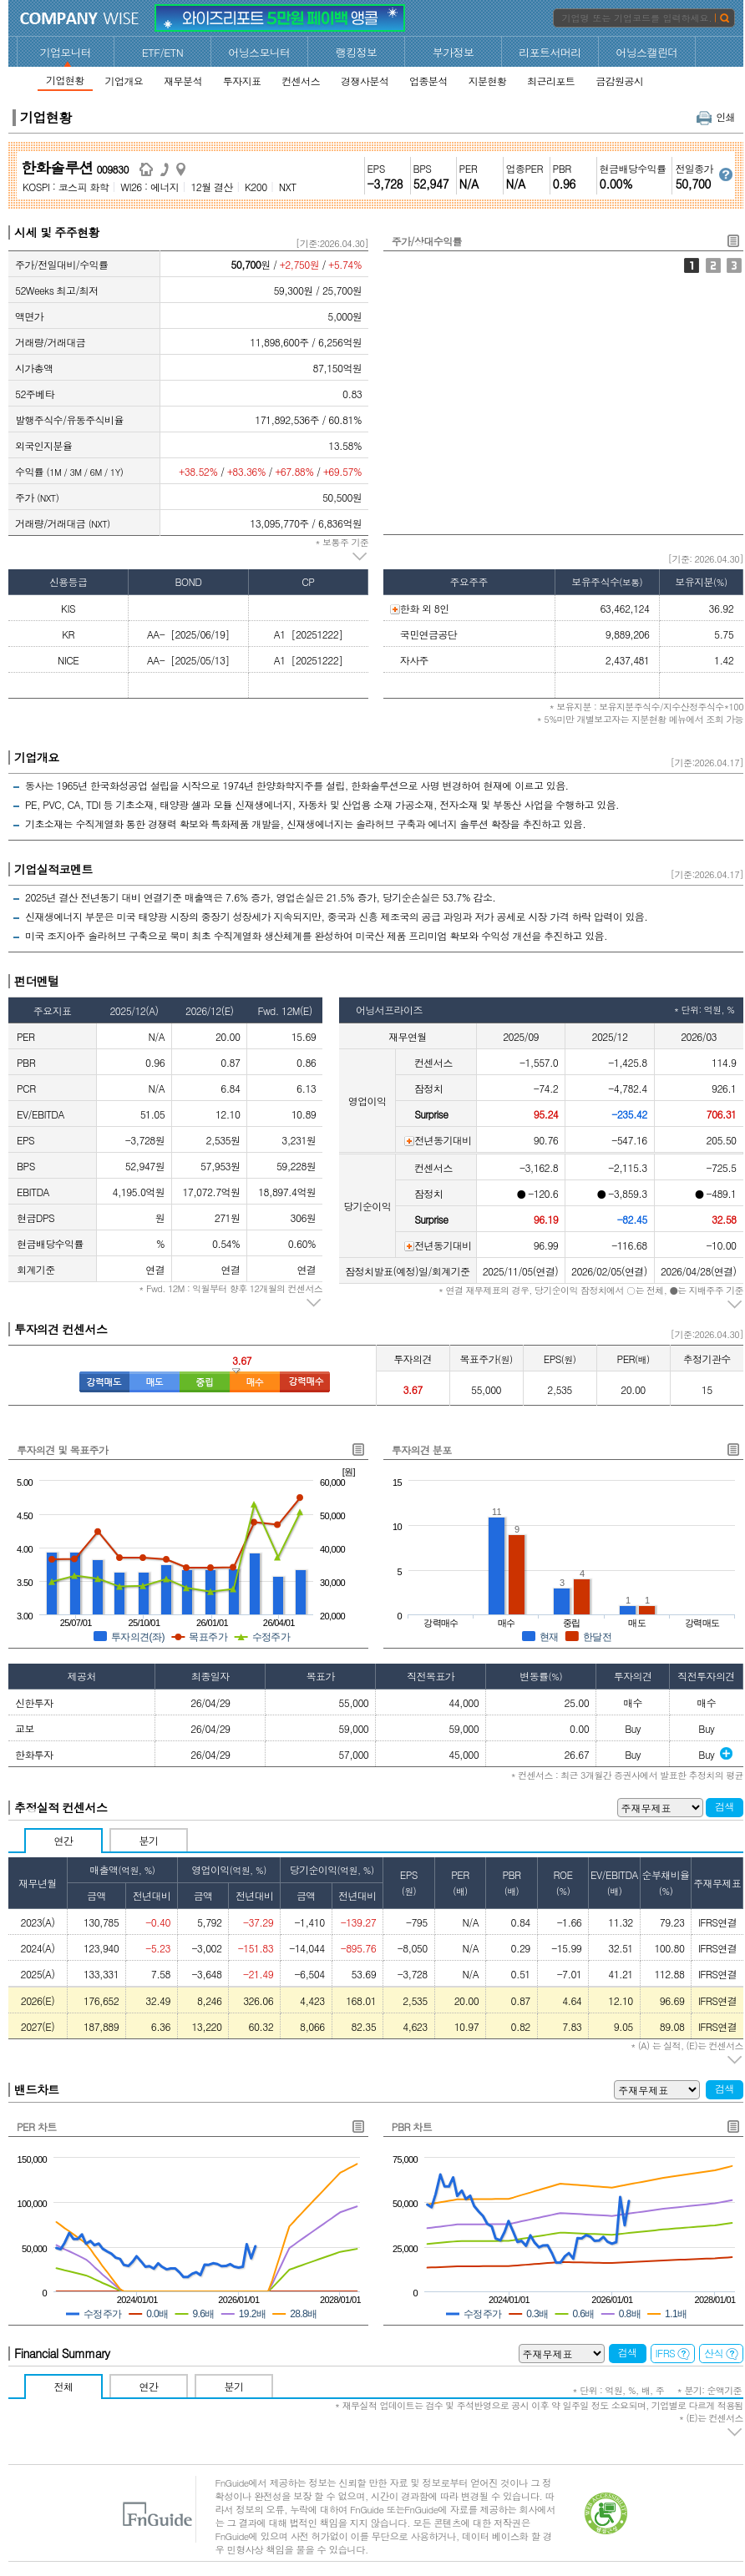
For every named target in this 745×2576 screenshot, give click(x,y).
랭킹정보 (357, 52)
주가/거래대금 (713, 265)
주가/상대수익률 (691, 265)
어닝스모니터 (259, 52)
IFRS (673, 2353)
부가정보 (453, 52)
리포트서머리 (549, 52)
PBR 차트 (412, 2126)
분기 (149, 1840)
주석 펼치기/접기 (360, 557)
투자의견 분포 (422, 1449)
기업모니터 (66, 52)
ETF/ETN (163, 52)
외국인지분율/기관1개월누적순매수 (734, 265)
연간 (63, 1840)
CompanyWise (79, 18)
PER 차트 (37, 2126)
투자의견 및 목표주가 (62, 1449)
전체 (63, 2386)
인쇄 (716, 116)
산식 (721, 2353)
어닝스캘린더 (646, 52)
